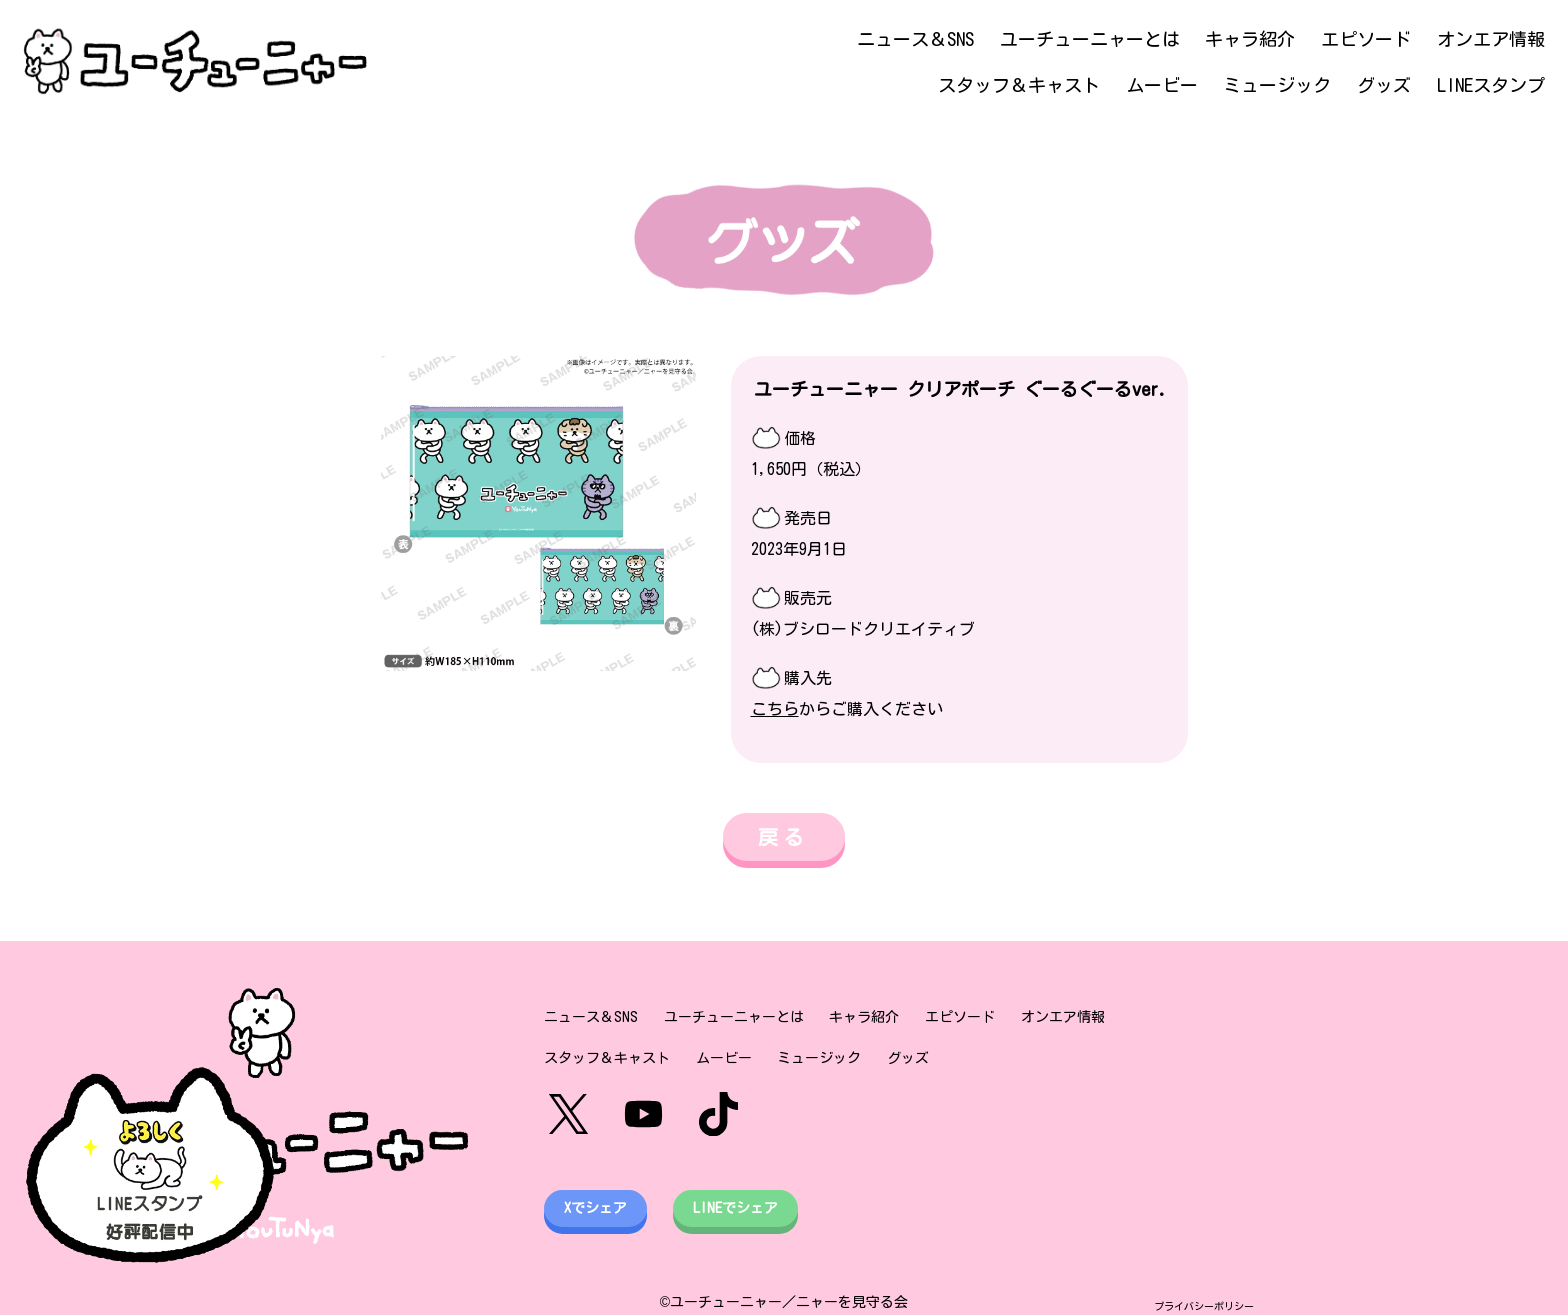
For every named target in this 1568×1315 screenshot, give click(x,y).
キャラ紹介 (1250, 39)
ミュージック (1277, 85)
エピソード (1366, 39)
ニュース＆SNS (915, 39)
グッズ (1384, 85)
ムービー (1162, 85)
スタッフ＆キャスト (1019, 85)
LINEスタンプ (1491, 85)
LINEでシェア (735, 1208)
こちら (775, 709)
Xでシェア (595, 1208)
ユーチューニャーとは (1090, 39)
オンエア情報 (1491, 39)
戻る (784, 837)
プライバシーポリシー (1204, 1306)
